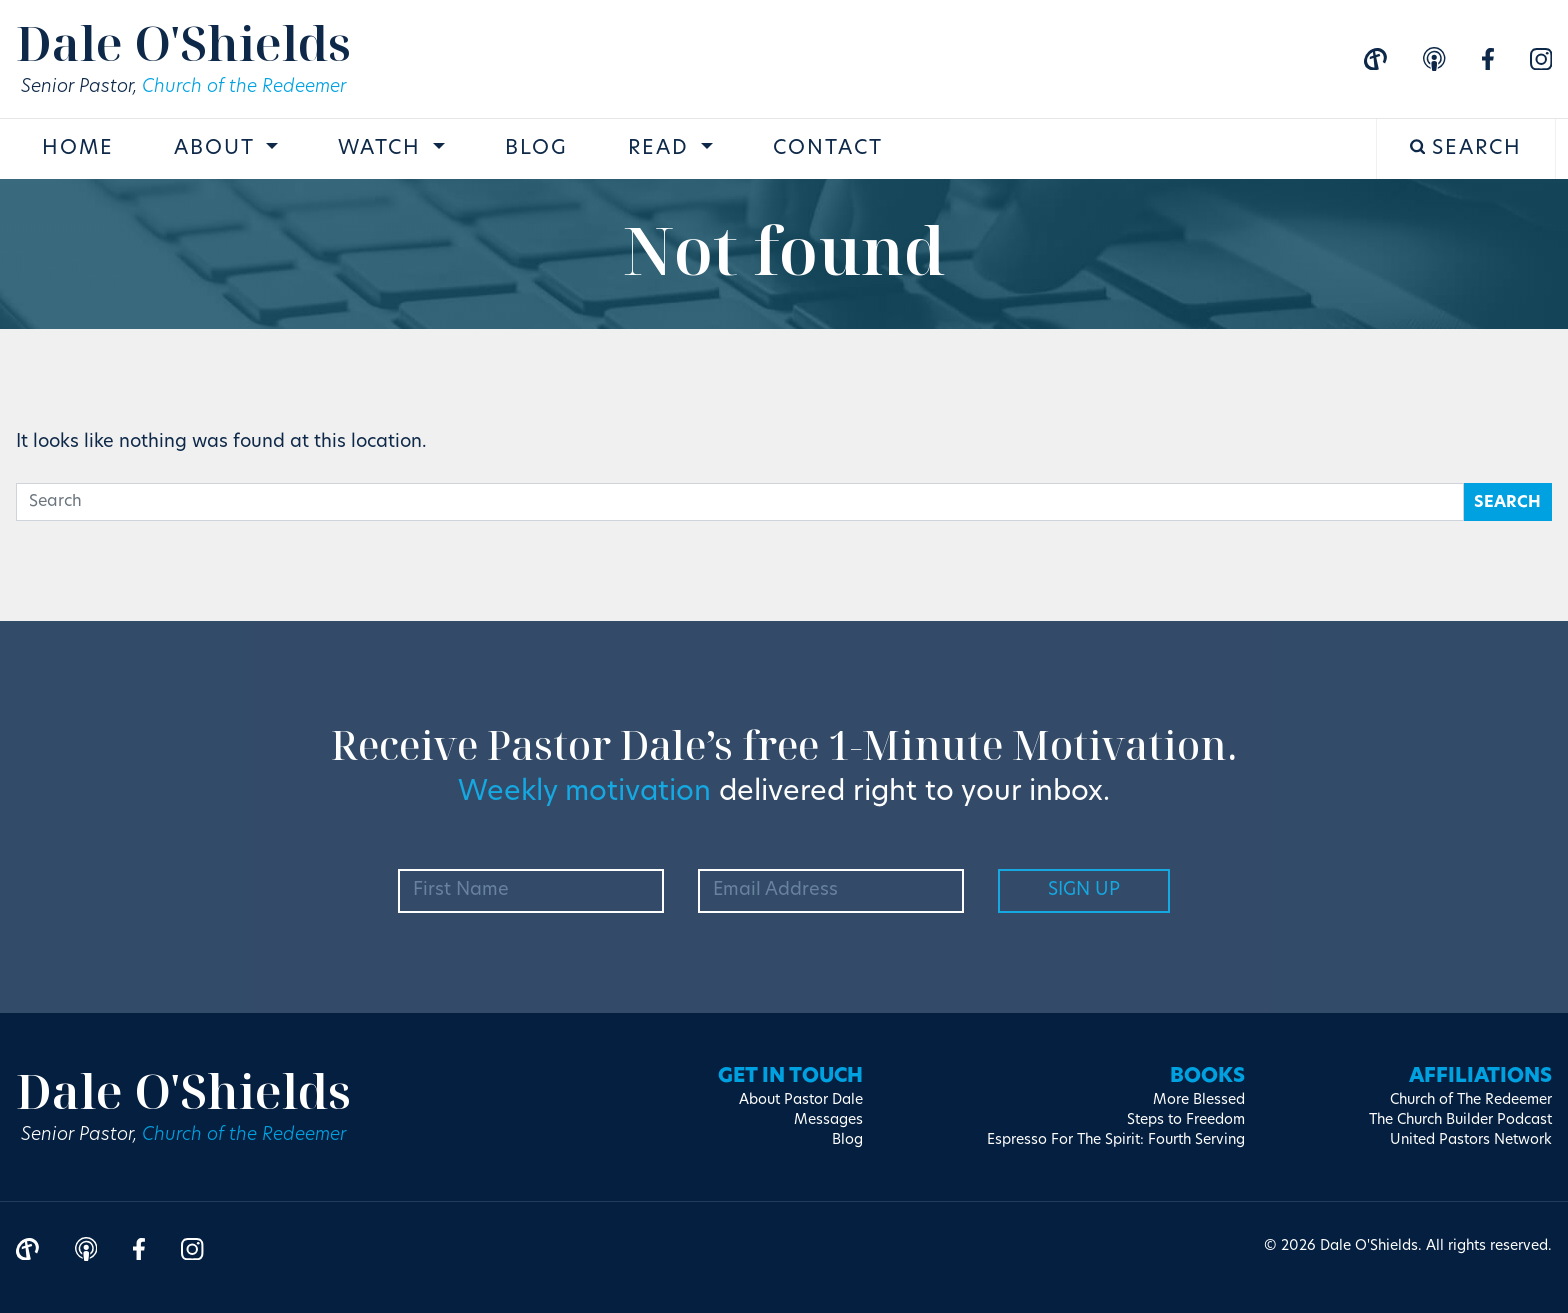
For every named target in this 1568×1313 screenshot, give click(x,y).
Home (78, 149)
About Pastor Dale (801, 1100)
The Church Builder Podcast (1460, 1120)
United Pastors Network (1471, 1140)
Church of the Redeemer (244, 87)
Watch (383, 149)
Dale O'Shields (183, 42)
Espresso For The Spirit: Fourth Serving (1116, 1140)
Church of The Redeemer (1471, 1100)
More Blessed (1199, 1100)
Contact (828, 149)
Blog (536, 149)
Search (1466, 148)
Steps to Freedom (1186, 1120)
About (217, 149)
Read (662, 149)
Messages (828, 1120)
